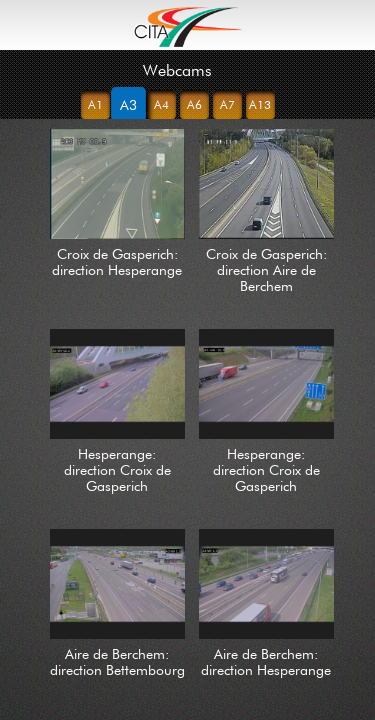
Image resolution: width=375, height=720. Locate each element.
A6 (194, 104)
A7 (227, 104)
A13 (260, 104)
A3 (128, 105)
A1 (95, 104)
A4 (161, 104)
